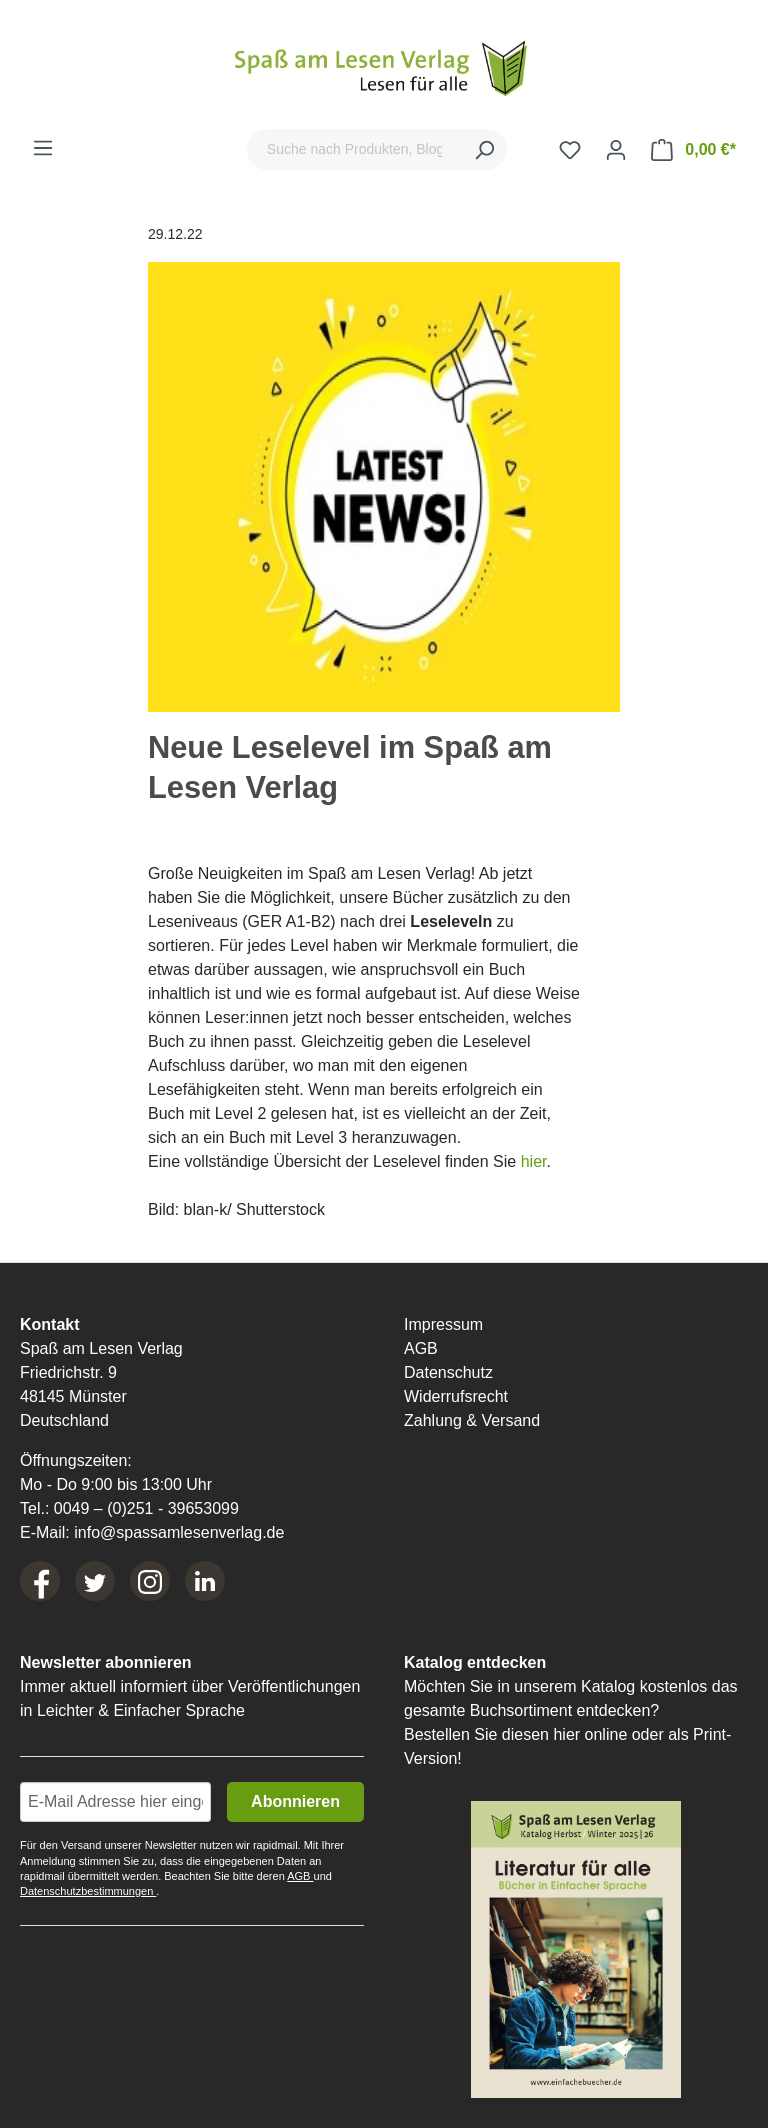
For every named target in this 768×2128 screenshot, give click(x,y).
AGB (421, 1348)
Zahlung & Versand (472, 1420)
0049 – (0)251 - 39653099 (146, 1508)
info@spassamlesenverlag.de (179, 1532)
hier (534, 1161)
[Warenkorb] (693, 150)
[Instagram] (150, 1581)
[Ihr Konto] (616, 150)
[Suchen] (484, 149)
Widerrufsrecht (456, 1396)
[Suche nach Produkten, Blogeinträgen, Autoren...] (354, 149)
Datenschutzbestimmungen (88, 1891)
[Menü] (43, 148)
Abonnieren (295, 1801)
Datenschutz (448, 1372)
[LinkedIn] (205, 1581)
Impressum (443, 1324)
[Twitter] (95, 1581)
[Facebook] (40, 1581)
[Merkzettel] (570, 150)
